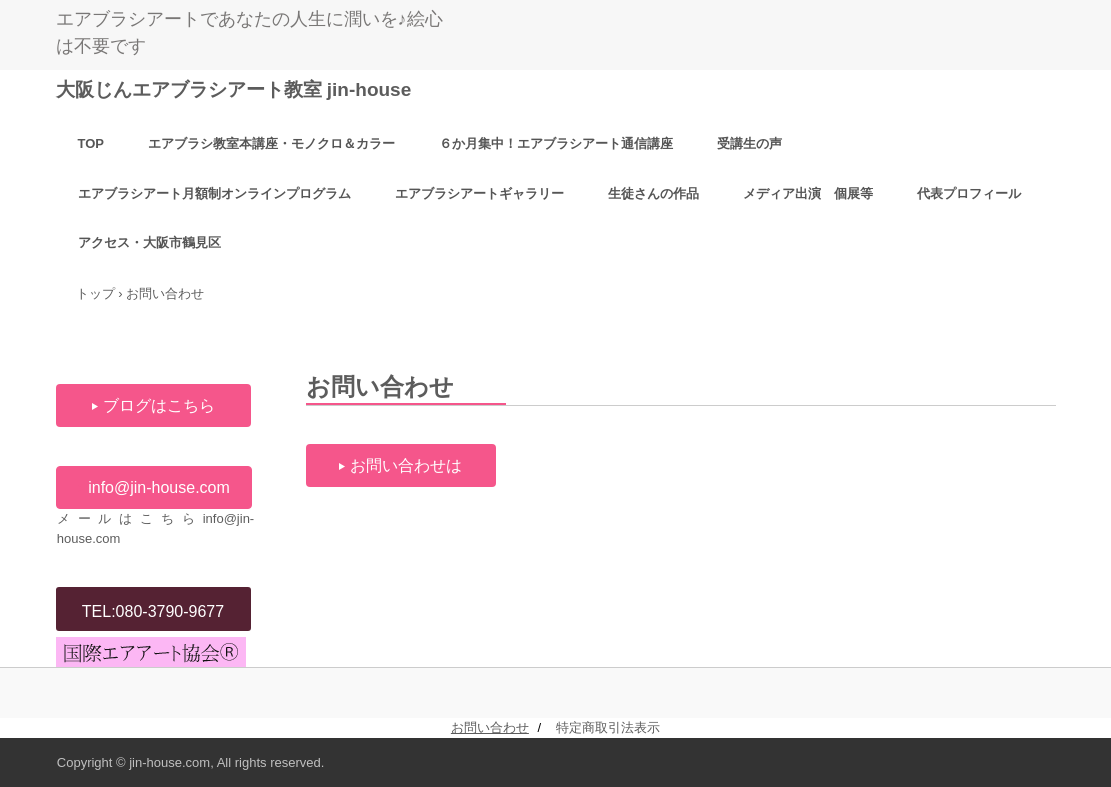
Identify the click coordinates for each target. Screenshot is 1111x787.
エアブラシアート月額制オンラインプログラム (214, 193)
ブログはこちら (159, 405)
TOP (91, 143)
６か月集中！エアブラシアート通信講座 (556, 143)
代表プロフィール (969, 193)
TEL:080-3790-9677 (153, 611)
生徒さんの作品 (653, 193)
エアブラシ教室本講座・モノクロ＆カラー (271, 143)
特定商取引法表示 (608, 727)
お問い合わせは (406, 465)
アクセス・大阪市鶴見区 (149, 242)
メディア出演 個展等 (808, 193)
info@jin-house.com (159, 487)
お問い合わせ (490, 727)
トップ (95, 293)
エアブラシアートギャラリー (479, 193)
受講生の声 (749, 143)
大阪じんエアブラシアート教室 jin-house (234, 89)
